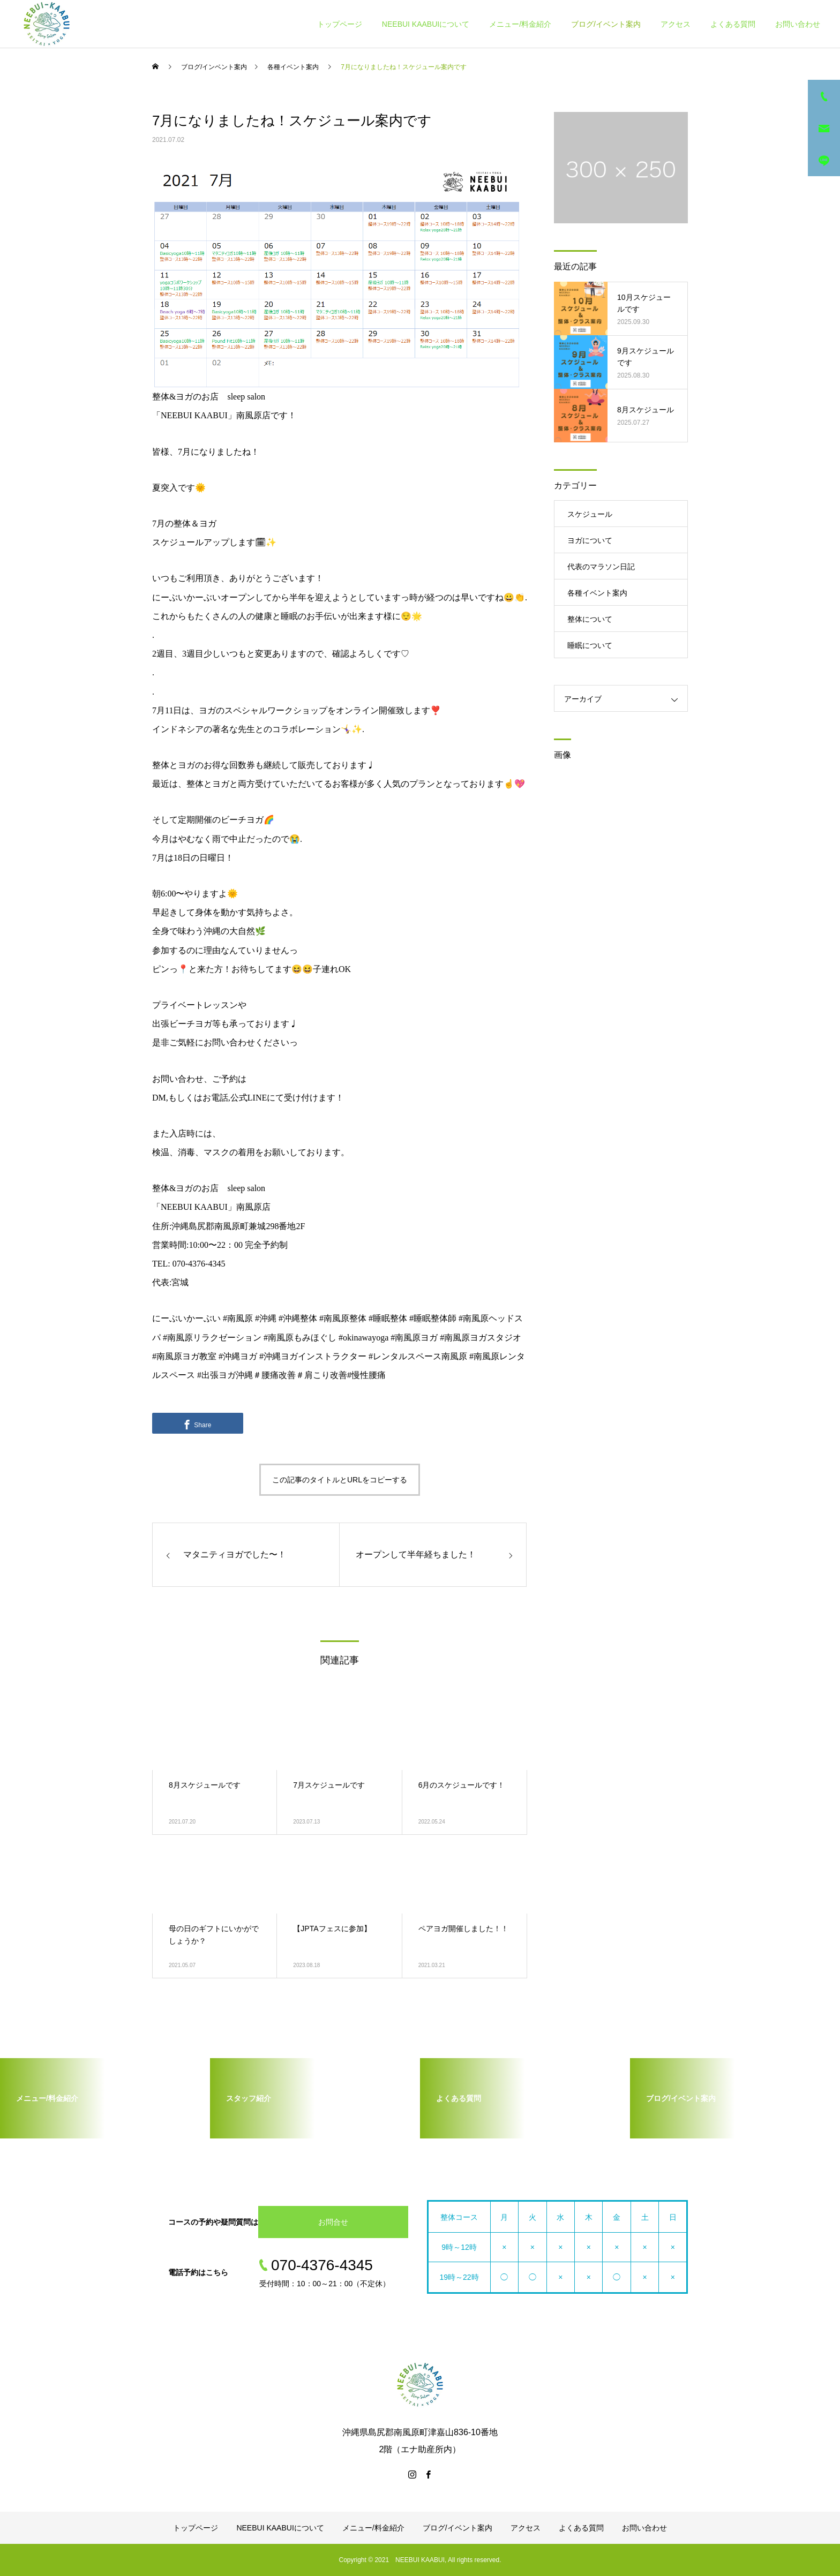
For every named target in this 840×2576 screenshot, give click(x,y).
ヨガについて (589, 540)
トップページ (339, 24)
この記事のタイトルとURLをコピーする (339, 1479)
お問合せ (333, 2222)
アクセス (676, 24)
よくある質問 (732, 24)
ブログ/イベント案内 (606, 24)
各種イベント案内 (597, 593)
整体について (589, 619)
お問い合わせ (797, 24)
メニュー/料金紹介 (520, 24)
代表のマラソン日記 (601, 566)
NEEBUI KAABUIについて (425, 24)
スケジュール (589, 514)
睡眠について (589, 645)
